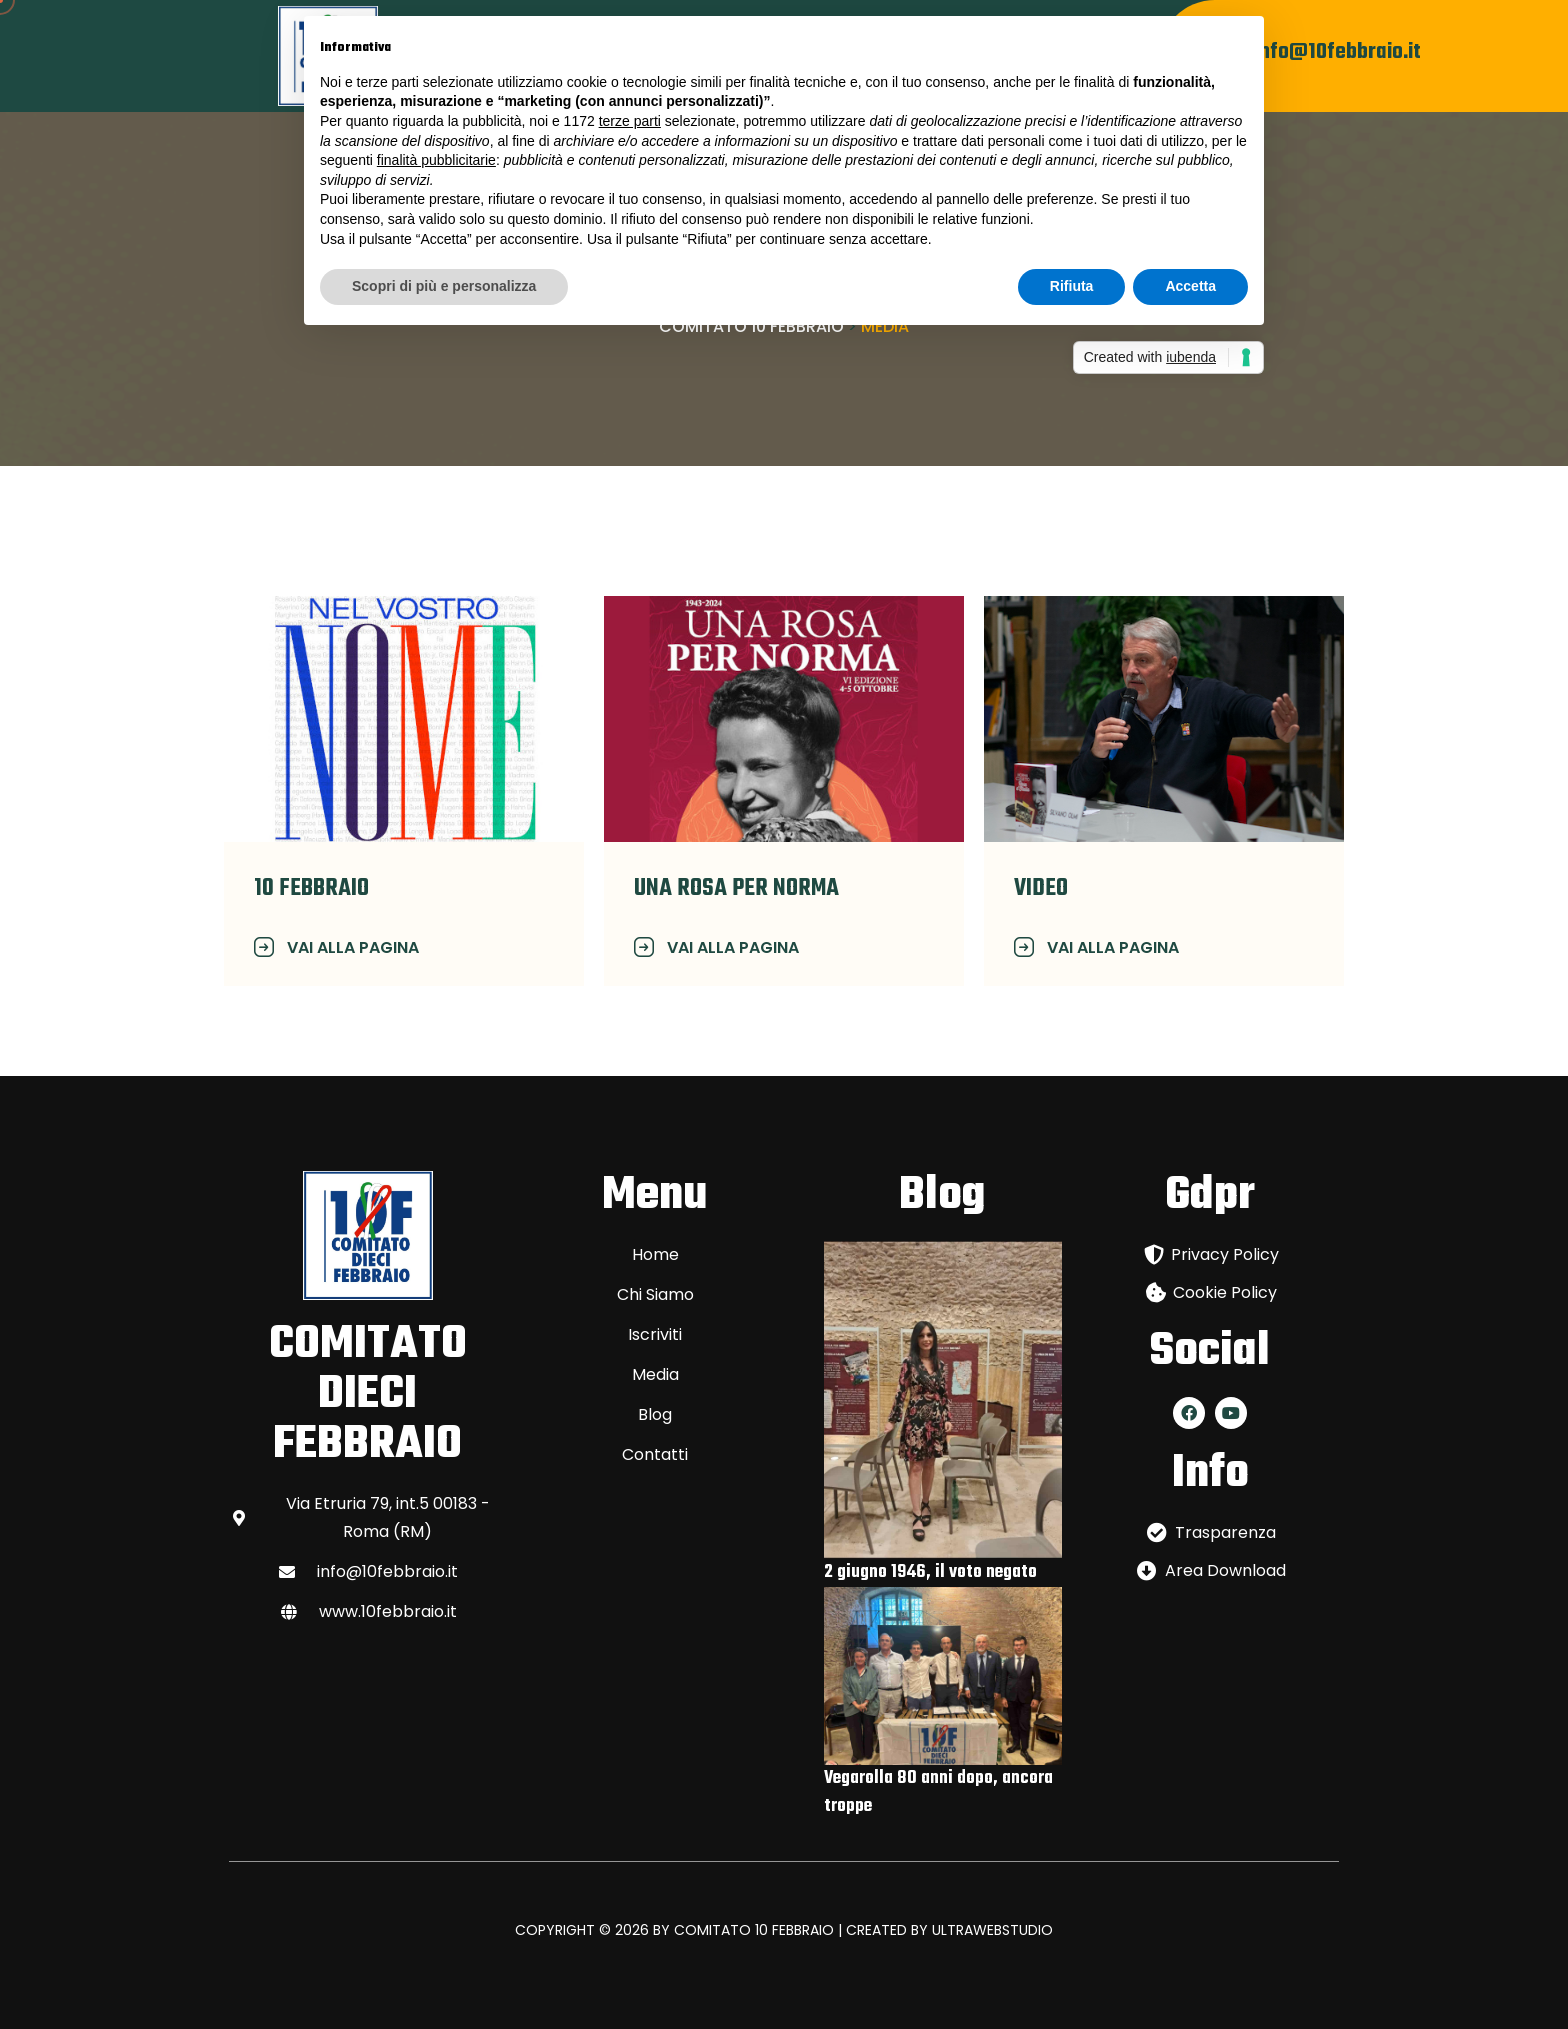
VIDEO (1041, 888)
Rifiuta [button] (1072, 286)
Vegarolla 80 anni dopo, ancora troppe (938, 1792)
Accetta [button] (1190, 286)
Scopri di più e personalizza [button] (444, 286)
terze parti (630, 121)
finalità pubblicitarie (436, 160)
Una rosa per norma (736, 888)
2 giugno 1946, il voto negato (930, 1572)
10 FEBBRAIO (311, 888)
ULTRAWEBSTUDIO (992, 1930)
